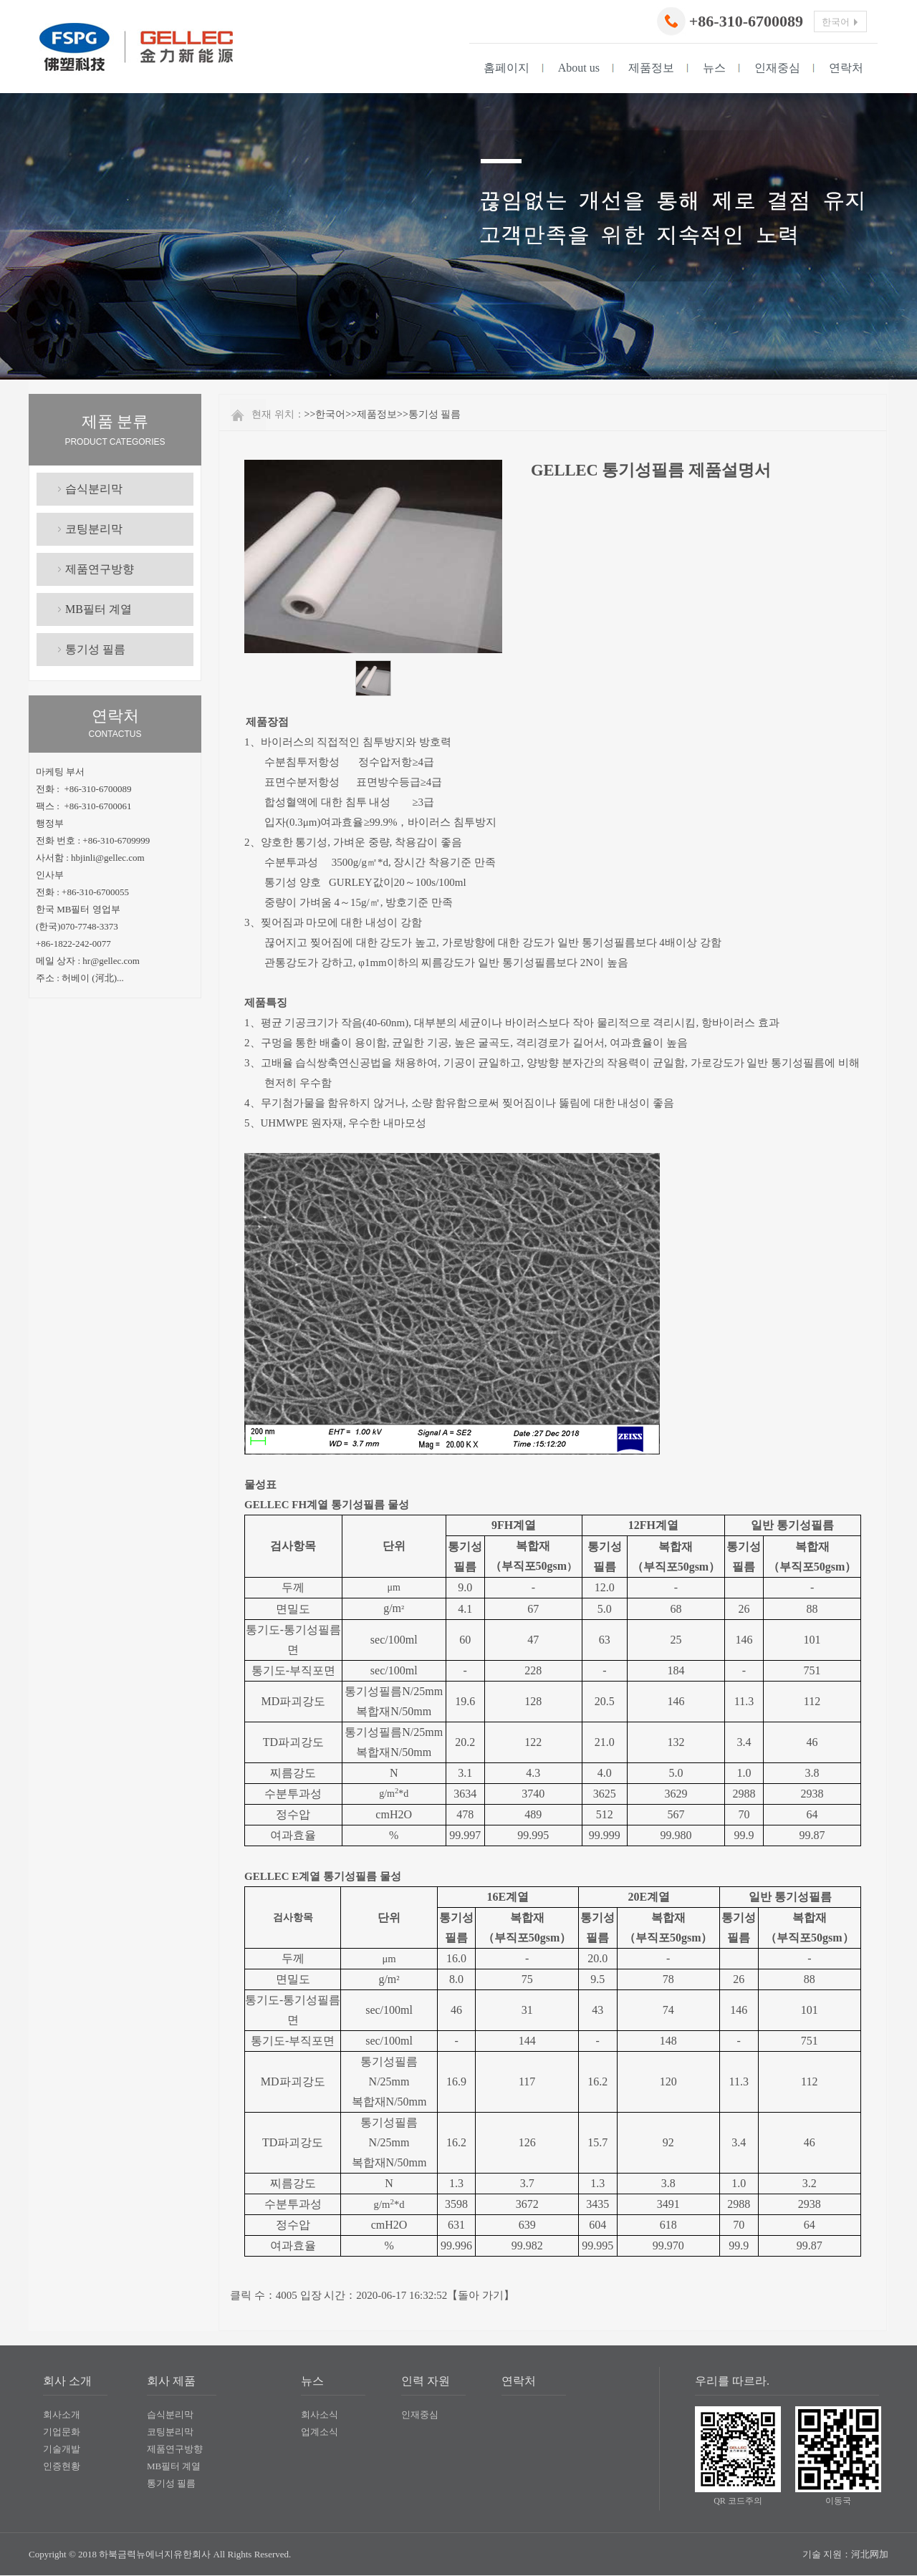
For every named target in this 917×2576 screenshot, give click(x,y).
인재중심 (777, 68)
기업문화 (61, 2431)
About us (579, 68)
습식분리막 (94, 489)
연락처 (846, 68)
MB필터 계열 (98, 609)
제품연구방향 (99, 569)
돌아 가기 (481, 2295)
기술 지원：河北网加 (845, 2554)
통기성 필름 (95, 649)
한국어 (330, 414)
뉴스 (714, 68)
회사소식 (319, 2414)
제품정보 (651, 68)
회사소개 (61, 2414)
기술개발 (61, 2449)
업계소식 (319, 2431)
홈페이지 (506, 68)
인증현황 (61, 2466)
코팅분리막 (94, 529)
